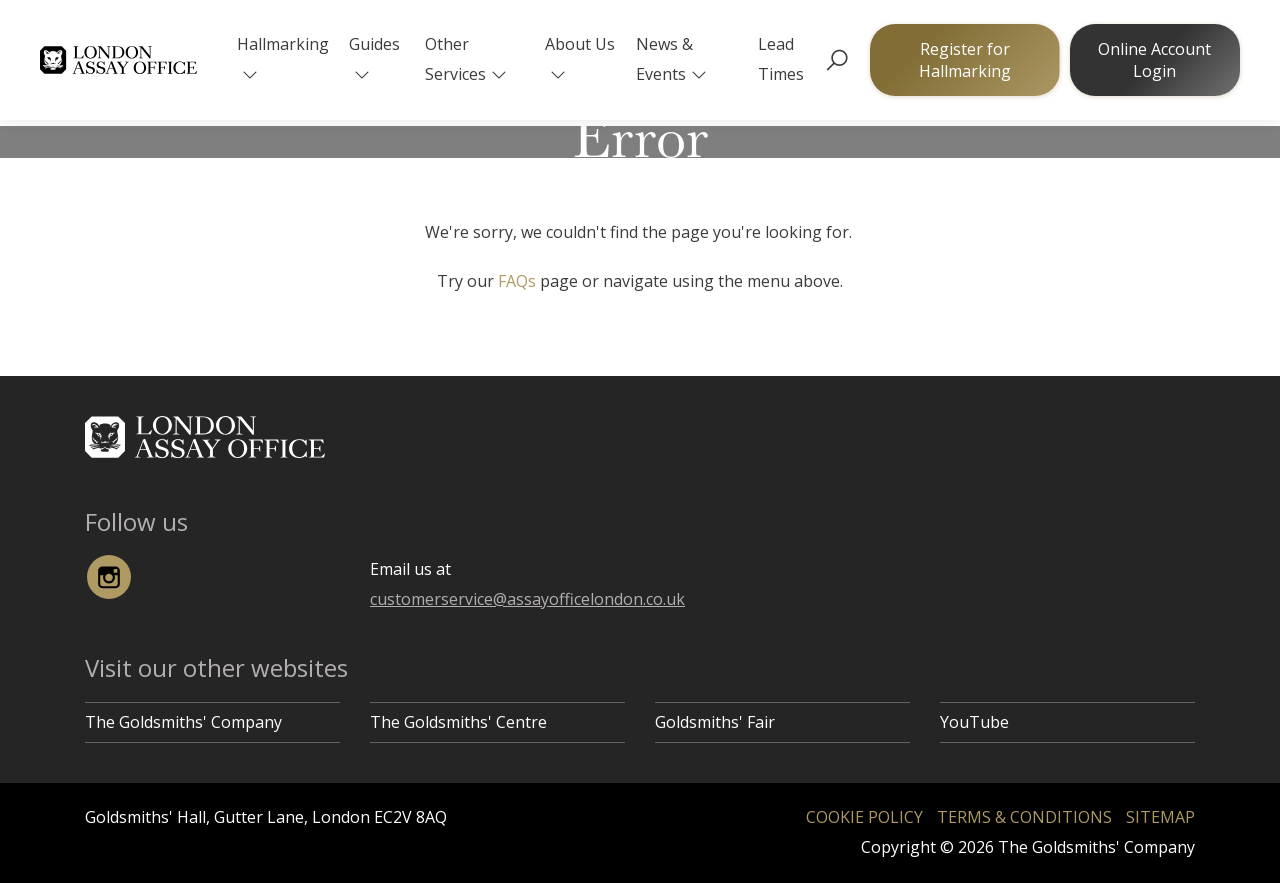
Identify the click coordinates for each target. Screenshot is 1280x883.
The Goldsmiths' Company (183, 722)
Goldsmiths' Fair (715, 722)
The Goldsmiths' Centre (458, 722)
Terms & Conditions (1024, 817)
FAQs (517, 281)
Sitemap (1160, 817)
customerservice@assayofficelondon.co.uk (527, 599)
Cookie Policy (864, 817)
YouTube (974, 722)
